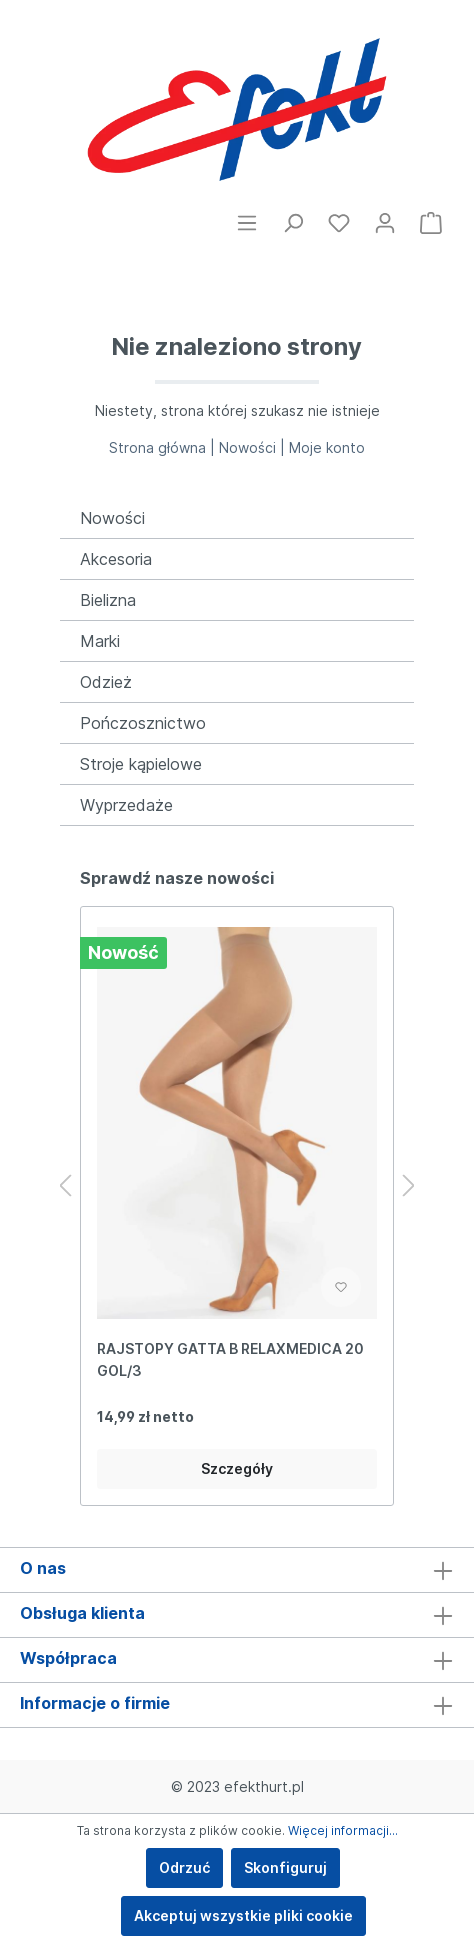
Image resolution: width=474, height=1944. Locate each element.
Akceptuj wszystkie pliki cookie (243, 1915)
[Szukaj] (293, 223)
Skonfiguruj (285, 1867)
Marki (100, 641)
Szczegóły (237, 1468)
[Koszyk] (431, 223)
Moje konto (327, 447)
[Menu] (247, 223)
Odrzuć (184, 1867)
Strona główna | (164, 447)
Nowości (112, 518)
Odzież (106, 682)
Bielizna (108, 600)
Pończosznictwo (143, 723)
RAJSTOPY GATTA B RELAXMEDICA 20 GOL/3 (230, 1359)
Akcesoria (116, 559)
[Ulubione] (339, 223)
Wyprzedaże (126, 805)
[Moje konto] (385, 223)
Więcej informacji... (343, 1830)
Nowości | (254, 447)
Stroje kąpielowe (141, 764)
